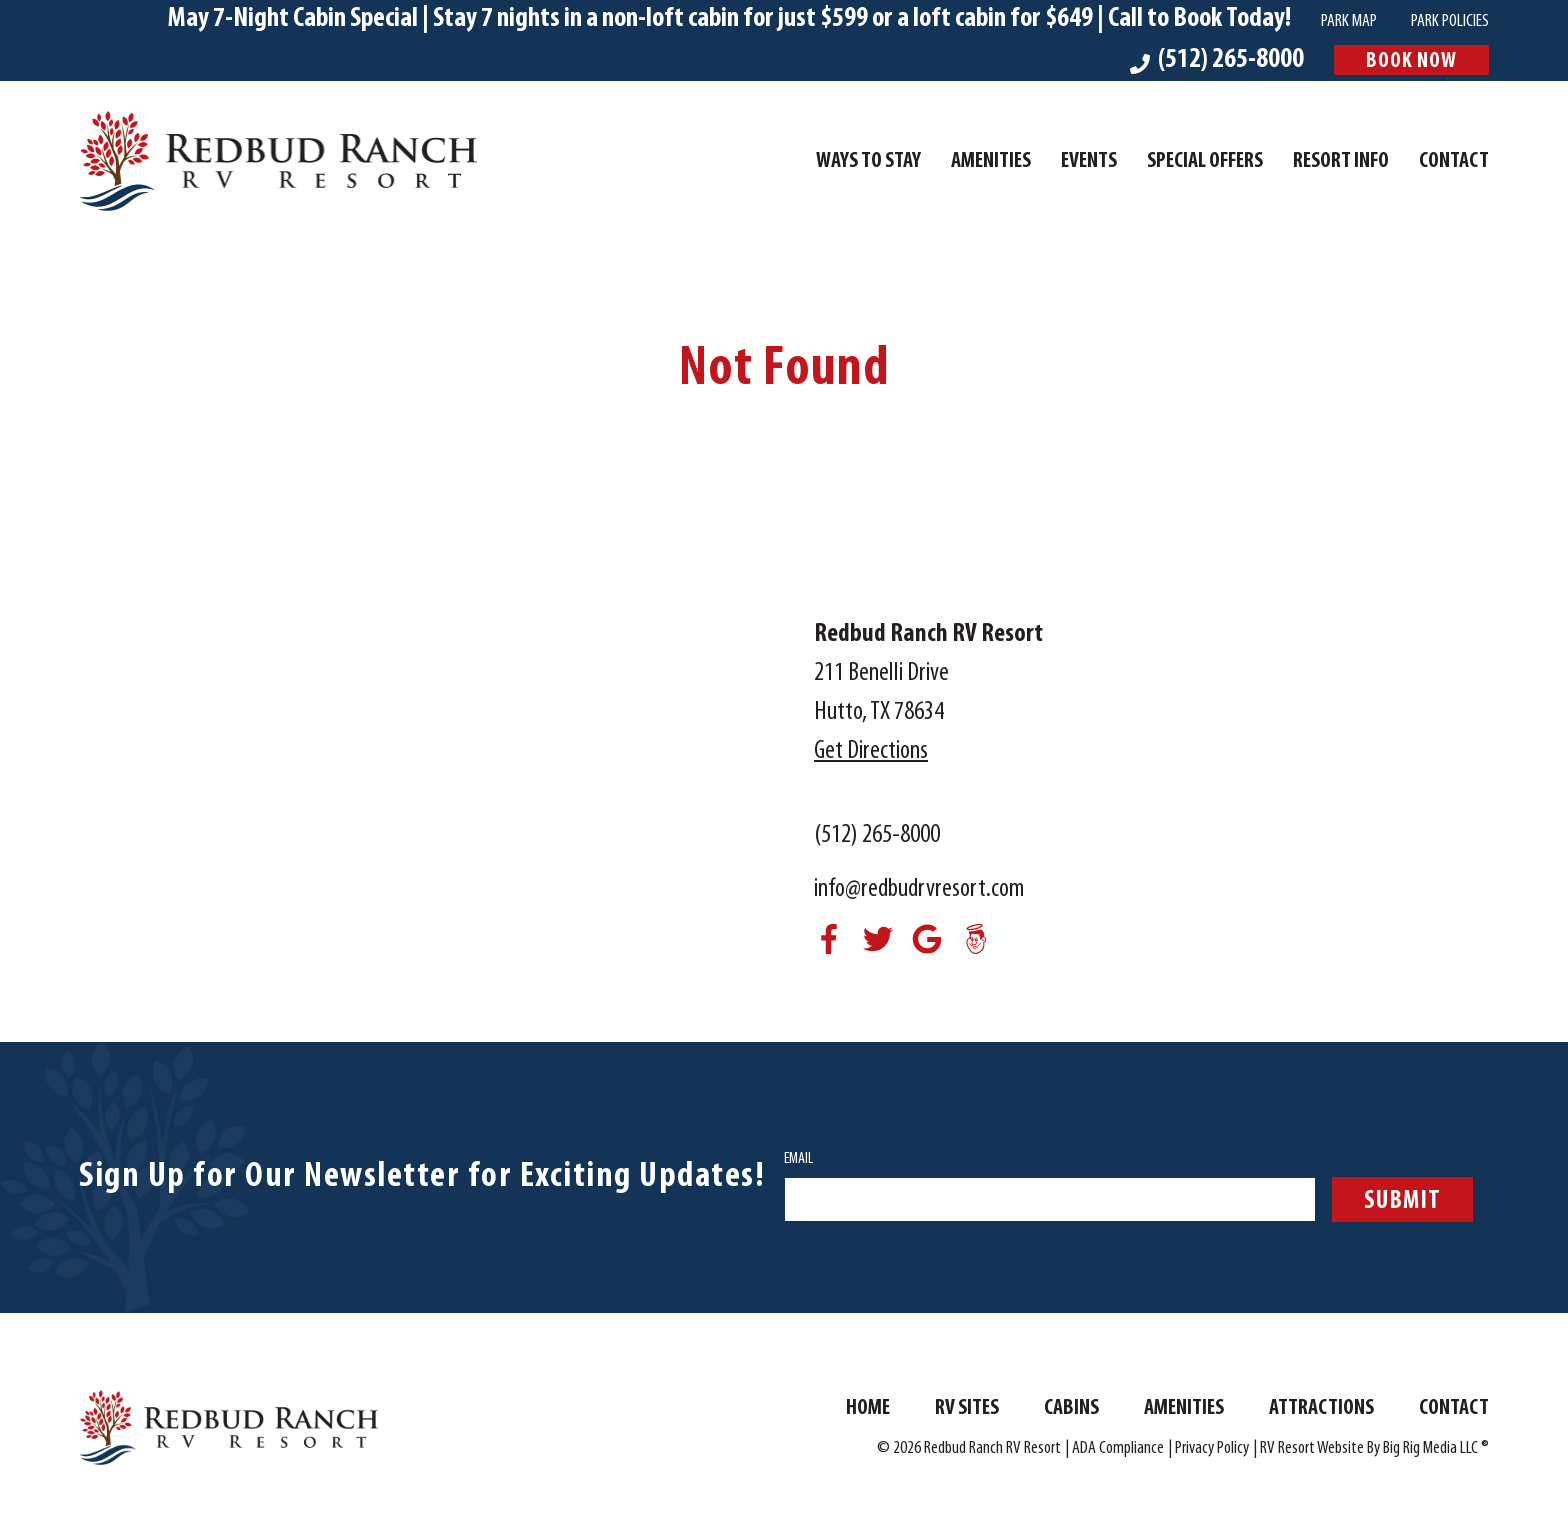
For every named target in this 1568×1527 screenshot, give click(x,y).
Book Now (1411, 61)
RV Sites (967, 1409)
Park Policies (1450, 21)
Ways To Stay (868, 162)
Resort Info (1341, 162)
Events (1089, 162)
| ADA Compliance (1114, 1449)
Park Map (1349, 21)
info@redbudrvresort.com (919, 889)
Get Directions (871, 751)
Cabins (1071, 1409)
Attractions (1321, 1409)
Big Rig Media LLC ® (1436, 1449)
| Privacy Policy (1208, 1449)
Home (868, 1409)
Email (798, 1159)
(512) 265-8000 (877, 835)
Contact (1454, 162)
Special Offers (1205, 162)
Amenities (991, 162)
